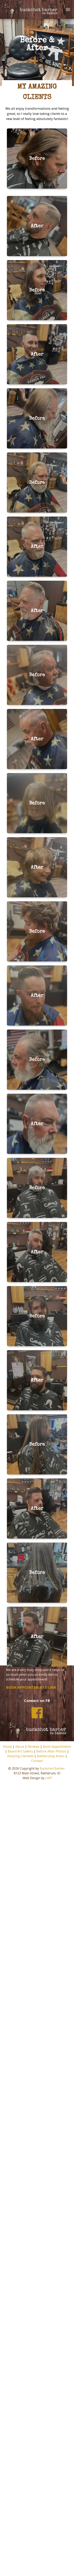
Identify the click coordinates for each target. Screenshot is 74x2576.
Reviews (33, 1746)
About (19, 1746)
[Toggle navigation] (68, 9)
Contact (37, 1761)
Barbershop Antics (51, 1756)
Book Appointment (57, 1746)
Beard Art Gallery (20, 1751)
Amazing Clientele (20, 1756)
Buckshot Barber (52, 1768)
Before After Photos (51, 1751)
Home (7, 1746)
